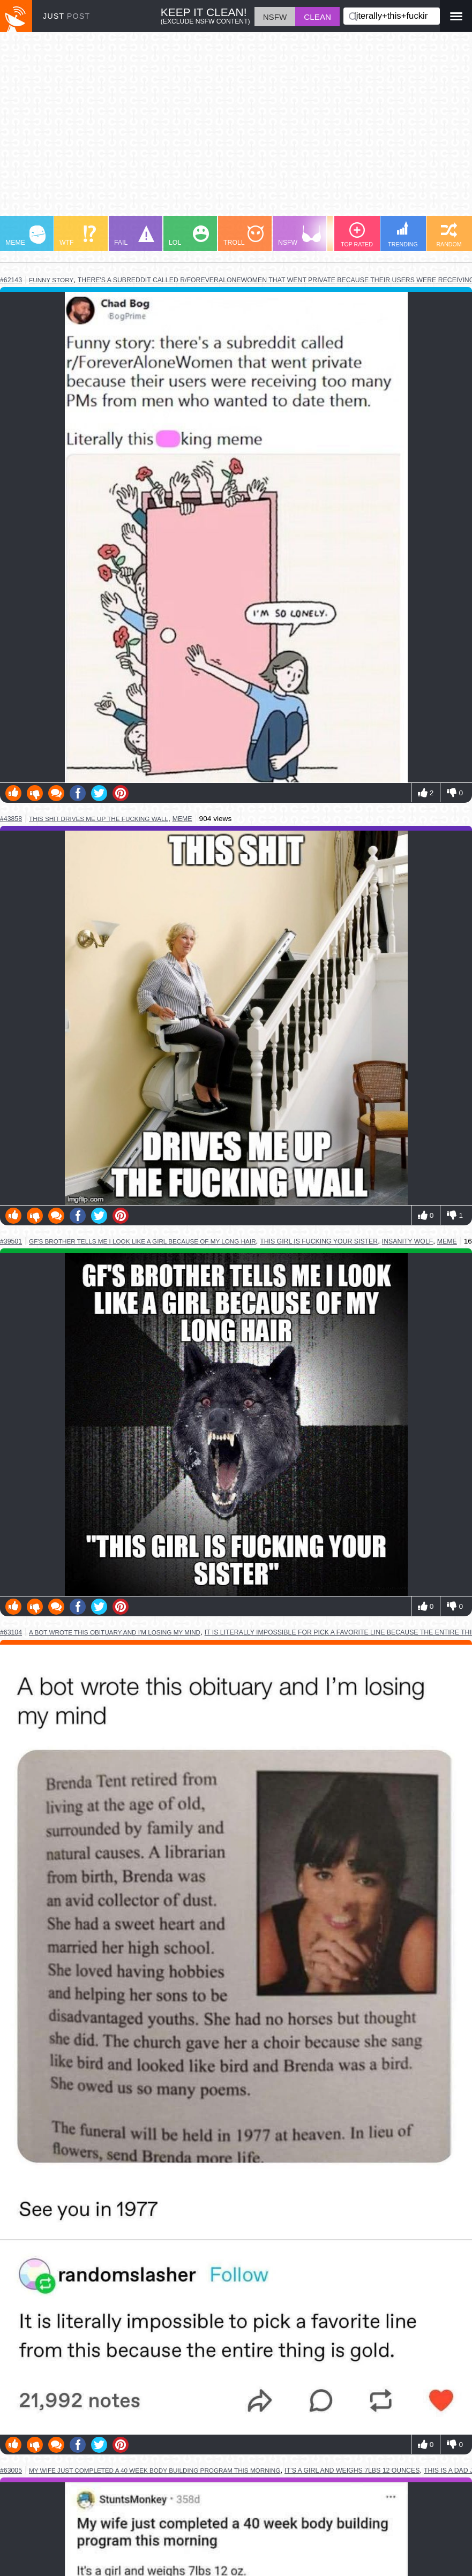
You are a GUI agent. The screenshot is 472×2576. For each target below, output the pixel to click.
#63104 (11, 1632)
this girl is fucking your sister (319, 1241)
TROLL (243, 235)
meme (182, 819)
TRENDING (403, 234)
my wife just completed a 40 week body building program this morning (154, 2470)
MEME (25, 235)
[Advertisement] (236, 129)
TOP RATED (357, 234)
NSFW (299, 235)
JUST (66, 16)
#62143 (11, 280)
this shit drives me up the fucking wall (98, 818)
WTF (77, 235)
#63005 (11, 2470)
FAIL (134, 235)
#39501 (11, 1241)
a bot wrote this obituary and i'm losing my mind (114, 1632)
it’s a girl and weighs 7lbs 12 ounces (351, 2470)
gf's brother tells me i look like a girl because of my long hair (142, 1241)
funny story (51, 279)
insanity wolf (407, 1241)
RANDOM (448, 234)
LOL (189, 235)
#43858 (11, 819)
